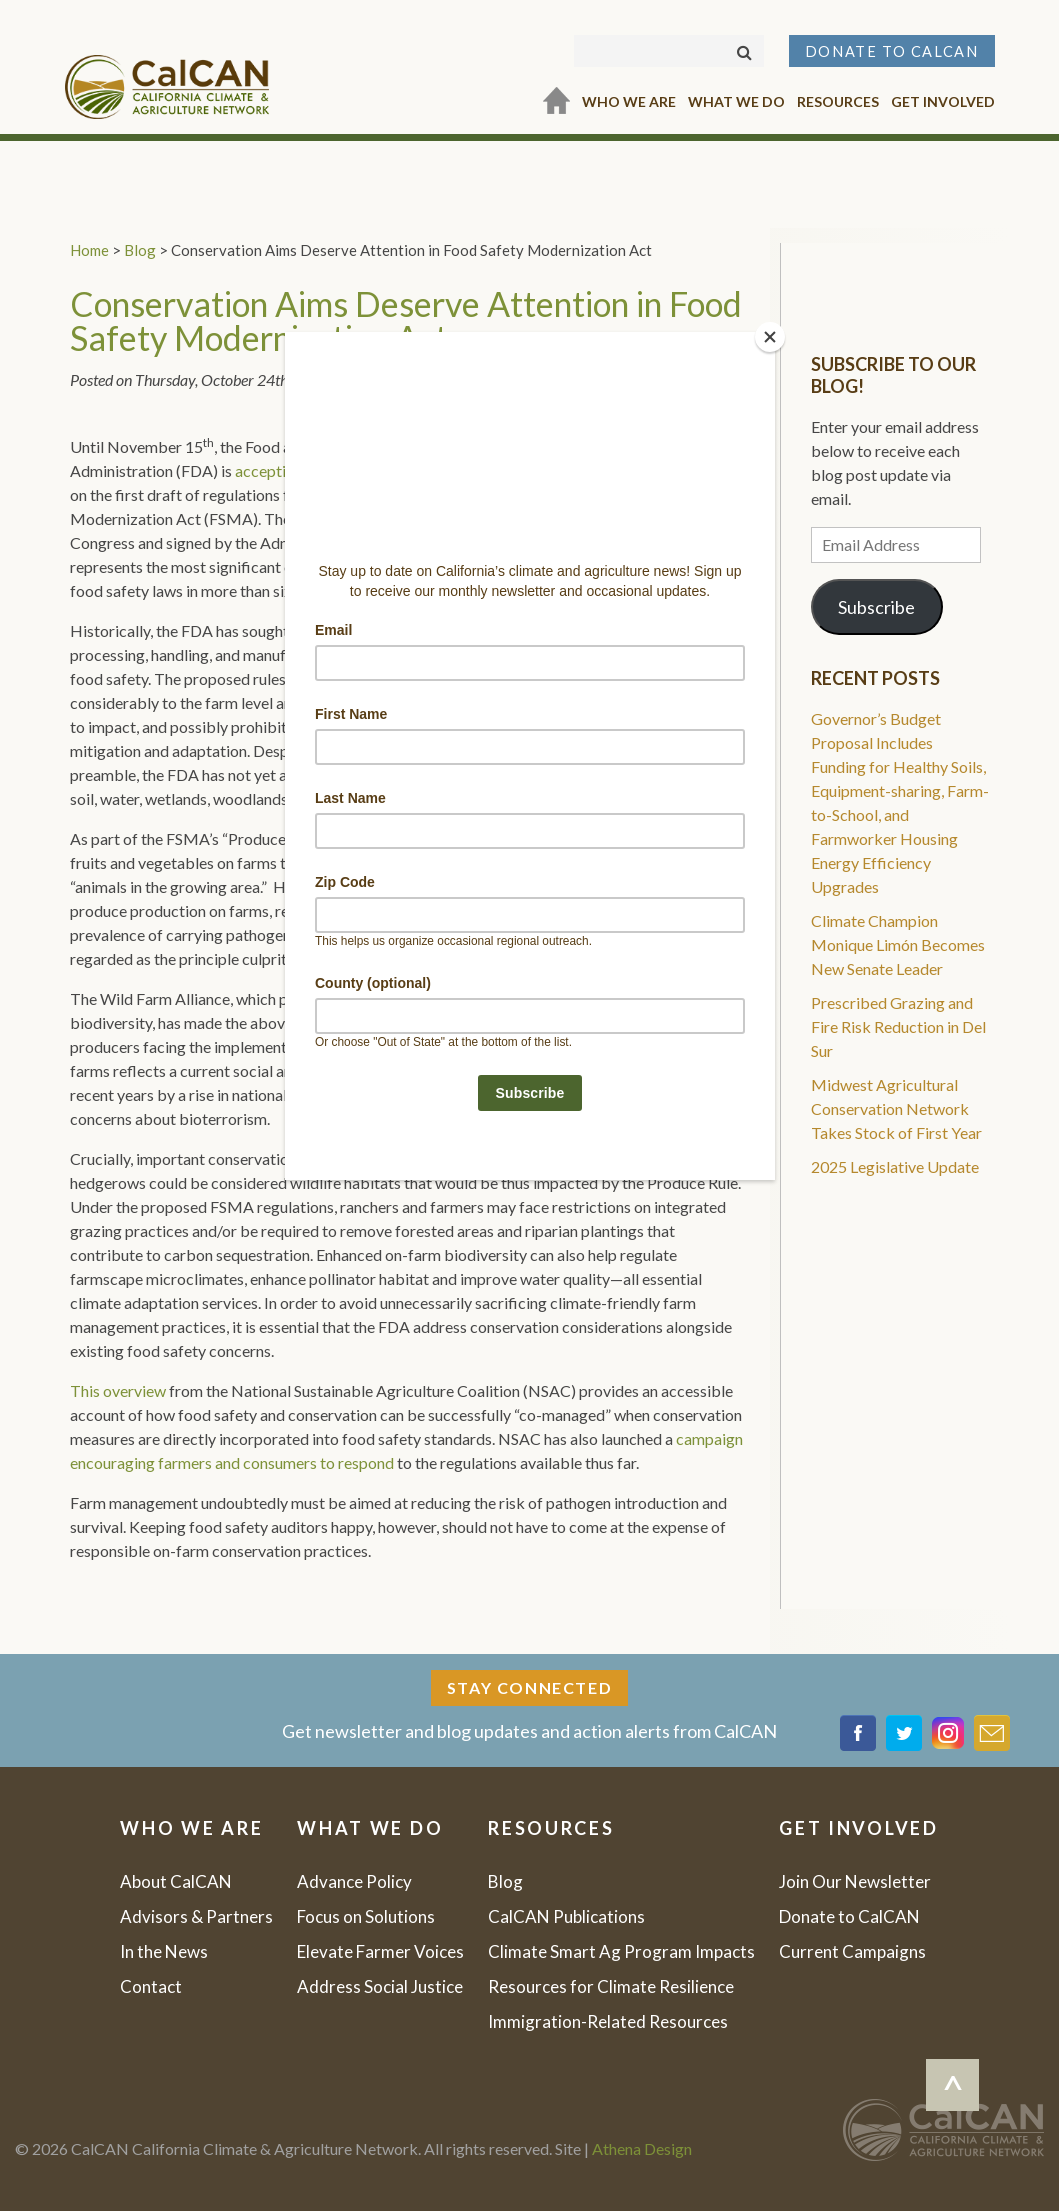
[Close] (770, 337)
